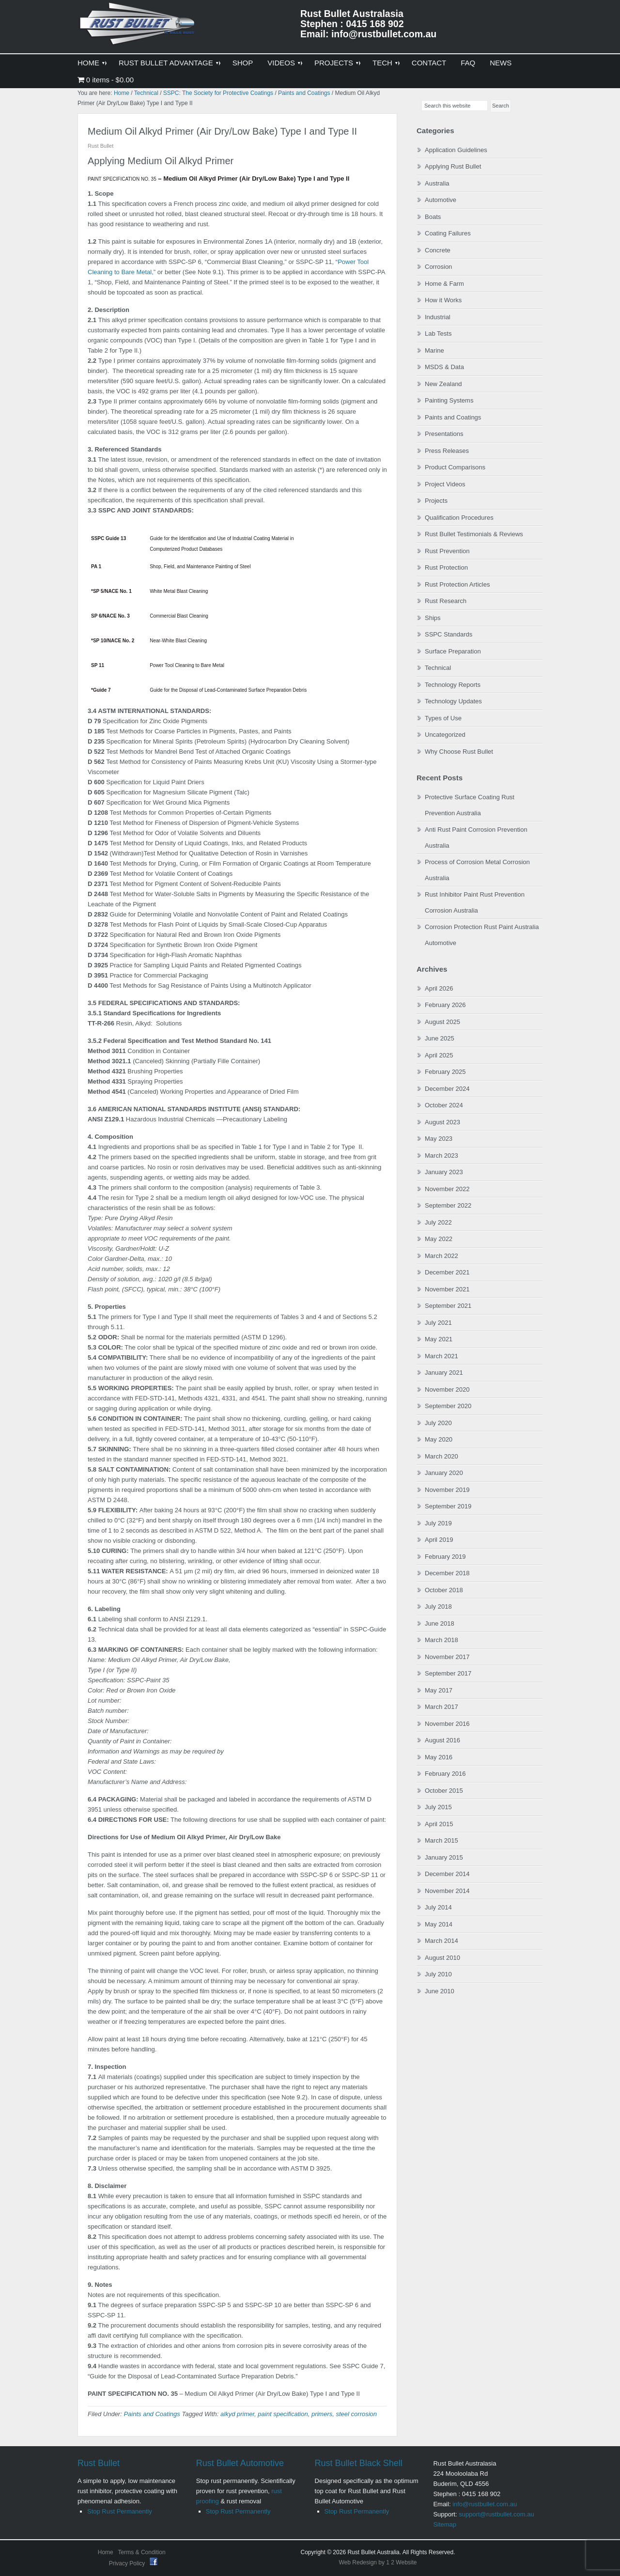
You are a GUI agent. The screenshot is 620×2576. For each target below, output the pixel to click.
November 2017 (447, 1656)
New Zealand (443, 384)
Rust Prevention (447, 551)
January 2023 (444, 1172)
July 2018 (438, 1606)
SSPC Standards (448, 634)
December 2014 (447, 1874)
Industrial (437, 317)
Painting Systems (449, 400)
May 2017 (438, 1690)
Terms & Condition (142, 2552)
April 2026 (439, 988)
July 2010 (438, 1974)
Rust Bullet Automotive (240, 2463)
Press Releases (447, 450)
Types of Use (443, 718)
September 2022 (448, 1205)
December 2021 (447, 1272)
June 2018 (439, 1623)
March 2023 (441, 1155)
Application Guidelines (456, 150)
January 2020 (444, 1472)
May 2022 (438, 1238)
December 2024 (447, 1088)
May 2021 (438, 1339)
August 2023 (442, 1122)
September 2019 (448, 1506)
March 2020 (441, 1456)
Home (105, 2552)
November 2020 (447, 1389)
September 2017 (448, 1673)
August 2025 (442, 1021)
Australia (437, 183)
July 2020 (438, 1423)
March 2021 (441, 1356)
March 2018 (441, 1640)
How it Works (443, 300)
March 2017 (441, 1706)
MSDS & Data (444, 367)
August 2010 (442, 1957)
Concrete (437, 250)
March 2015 (441, 1840)
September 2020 (448, 1406)
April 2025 (439, 1055)
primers (321, 2414)
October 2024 (444, 1105)
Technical (438, 667)
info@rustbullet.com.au (484, 2504)
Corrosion (438, 266)
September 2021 (448, 1305)
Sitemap (444, 2524)
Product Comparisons (455, 467)
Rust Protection (446, 567)
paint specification (283, 2414)
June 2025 (439, 1038)
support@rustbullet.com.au (496, 2514)
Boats (433, 216)
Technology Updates (453, 701)
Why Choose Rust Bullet (459, 751)
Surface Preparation (453, 651)
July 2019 (438, 1523)
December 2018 (447, 1573)
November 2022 (447, 1189)
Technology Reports (452, 684)
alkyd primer (237, 2414)
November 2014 (447, 1890)
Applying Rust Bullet (453, 166)
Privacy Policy (128, 2563)
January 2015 (444, 1857)
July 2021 (438, 1322)
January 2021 (444, 1372)
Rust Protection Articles (457, 584)
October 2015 (444, 1790)
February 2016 (445, 1773)
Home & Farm (444, 283)
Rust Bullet (99, 2463)
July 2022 (438, 1222)
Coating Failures (448, 233)
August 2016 (442, 1740)
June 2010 (439, 1991)
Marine (434, 350)
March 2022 (441, 1255)
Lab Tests (438, 333)
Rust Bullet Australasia (138, 27)
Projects (436, 500)
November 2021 (447, 1289)
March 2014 (441, 1940)
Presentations (444, 433)
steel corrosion (356, 2414)
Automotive (440, 199)
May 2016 (438, 1757)
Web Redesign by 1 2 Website (378, 2562)
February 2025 (445, 1071)
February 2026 (445, 1005)
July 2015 (438, 1807)
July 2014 (438, 1907)
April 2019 (439, 1539)
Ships (433, 617)
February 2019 (445, 1556)
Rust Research (445, 601)
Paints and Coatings (152, 2414)
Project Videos (445, 484)
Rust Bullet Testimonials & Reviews (474, 534)
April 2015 (439, 1824)
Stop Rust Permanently (119, 2511)
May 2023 (438, 1138)
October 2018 (444, 1590)
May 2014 (438, 1924)
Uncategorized (445, 734)
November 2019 (447, 1489)
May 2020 (438, 1439)
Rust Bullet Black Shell (359, 2463)
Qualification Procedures (459, 517)
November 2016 (447, 1723)
